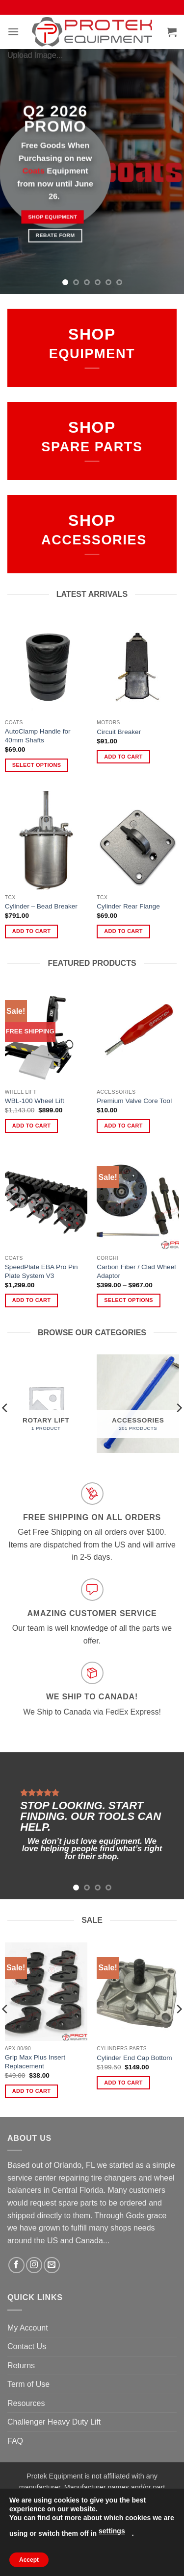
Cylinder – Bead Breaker (41, 906)
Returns (21, 2365)
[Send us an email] (52, 2265)
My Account (27, 2328)
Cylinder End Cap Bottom (134, 2057)
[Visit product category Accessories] (138, 1403)
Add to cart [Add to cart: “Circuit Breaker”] (123, 757)
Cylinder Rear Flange (128, 906)
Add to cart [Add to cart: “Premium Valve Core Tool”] (123, 1126)
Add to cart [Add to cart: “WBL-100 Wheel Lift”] (31, 1126)
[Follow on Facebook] (16, 2265)
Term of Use (28, 2384)
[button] (13, 32)
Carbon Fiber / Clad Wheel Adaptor (136, 1271)
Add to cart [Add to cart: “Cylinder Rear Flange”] (123, 931)
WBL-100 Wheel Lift (34, 1100)
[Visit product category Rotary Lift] (46, 1403)
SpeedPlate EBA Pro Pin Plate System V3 (41, 1271)
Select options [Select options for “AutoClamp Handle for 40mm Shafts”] (36, 765)
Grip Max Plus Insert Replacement (35, 2062)
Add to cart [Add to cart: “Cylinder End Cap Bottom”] (123, 2082)
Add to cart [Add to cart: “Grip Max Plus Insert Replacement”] (31, 2091)
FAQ (15, 2441)
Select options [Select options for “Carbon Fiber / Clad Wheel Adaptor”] (128, 1300)
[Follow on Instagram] (34, 2265)
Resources (26, 2403)
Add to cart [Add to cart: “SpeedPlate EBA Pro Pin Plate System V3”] (31, 1300)
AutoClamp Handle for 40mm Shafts (38, 736)
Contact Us (26, 2346)
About (42, 2548)
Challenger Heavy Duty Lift (54, 2422)
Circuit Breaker (119, 732)
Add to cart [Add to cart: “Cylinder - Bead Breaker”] (31, 931)
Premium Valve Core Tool (134, 1100)
